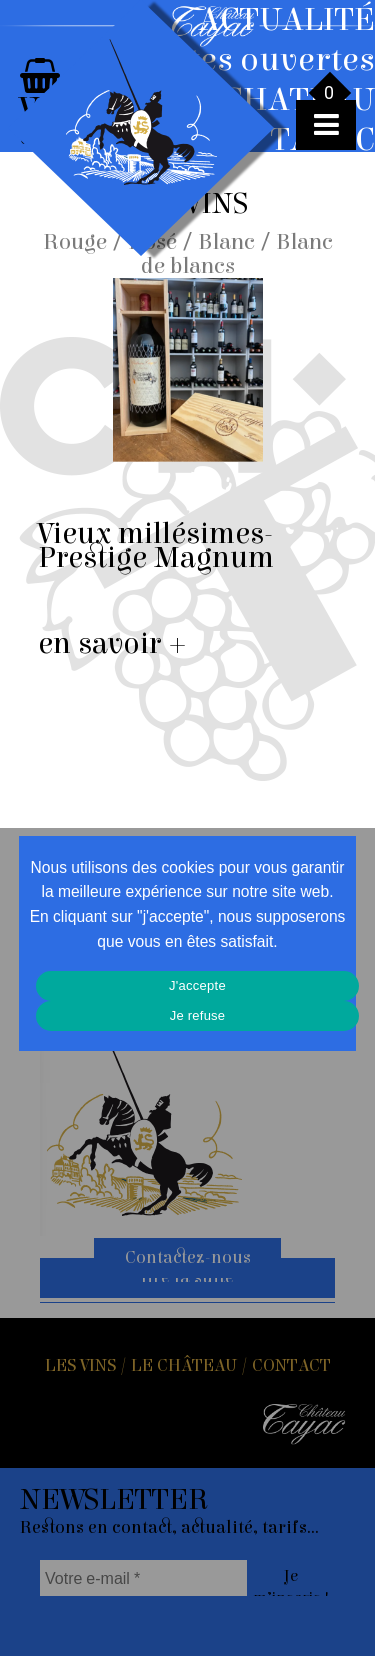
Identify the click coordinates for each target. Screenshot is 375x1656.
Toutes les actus (310, 224)
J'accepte (197, 985)
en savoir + (112, 644)
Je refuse (198, 1015)
